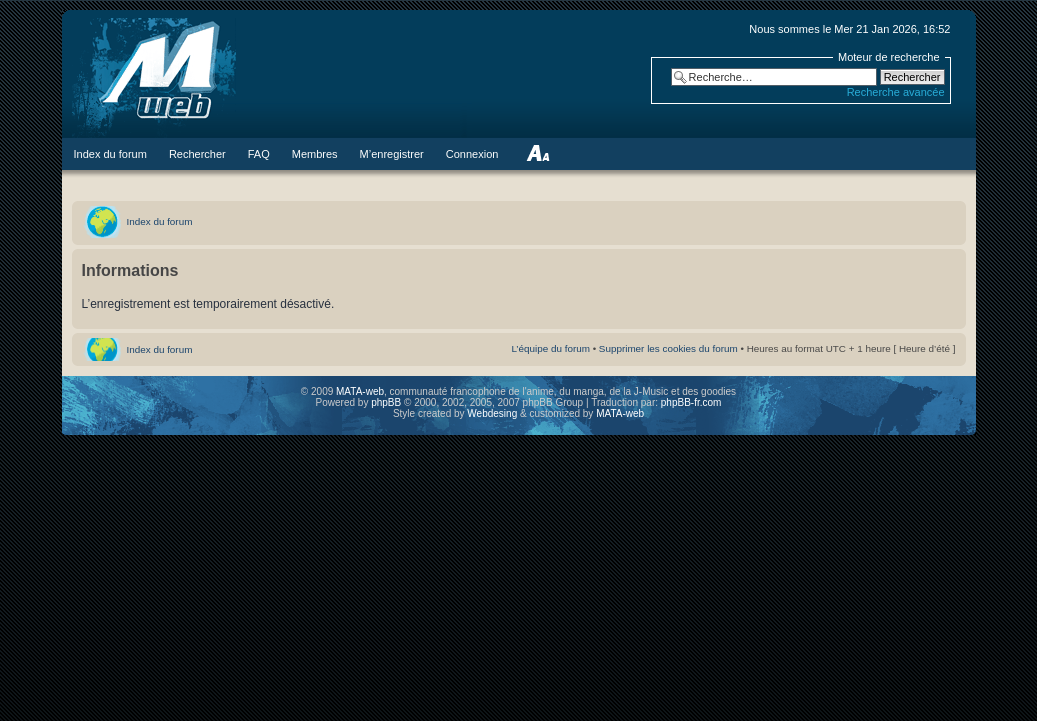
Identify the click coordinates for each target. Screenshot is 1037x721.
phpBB (386, 402)
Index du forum (160, 221)
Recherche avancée (896, 92)
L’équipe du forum (550, 348)
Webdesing (493, 413)
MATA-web (360, 391)
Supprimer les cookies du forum (668, 348)
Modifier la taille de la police (537, 154)
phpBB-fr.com (691, 402)
